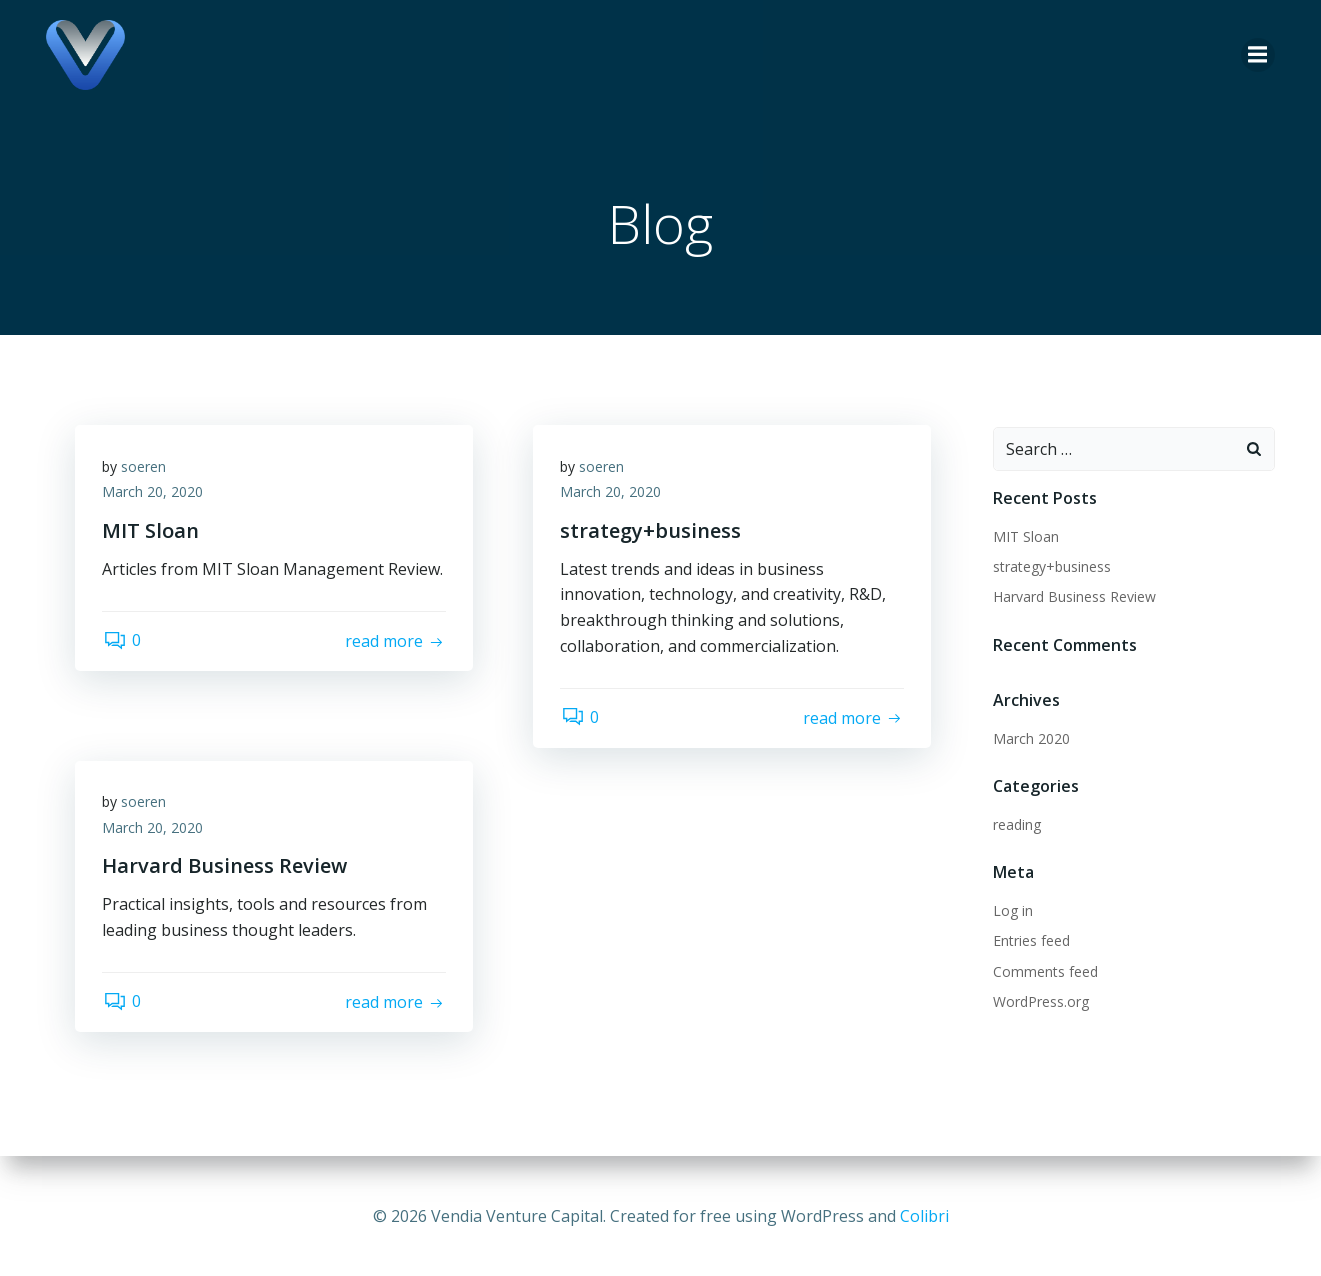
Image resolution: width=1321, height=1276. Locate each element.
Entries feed (1029, 941)
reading (1015, 825)
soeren (146, 470)
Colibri (924, 1216)
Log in (1011, 911)
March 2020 (1029, 739)
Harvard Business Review (1072, 597)
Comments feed (1043, 972)
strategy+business (1050, 567)
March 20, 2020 (155, 496)
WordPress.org (1039, 1002)
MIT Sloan (1024, 537)
